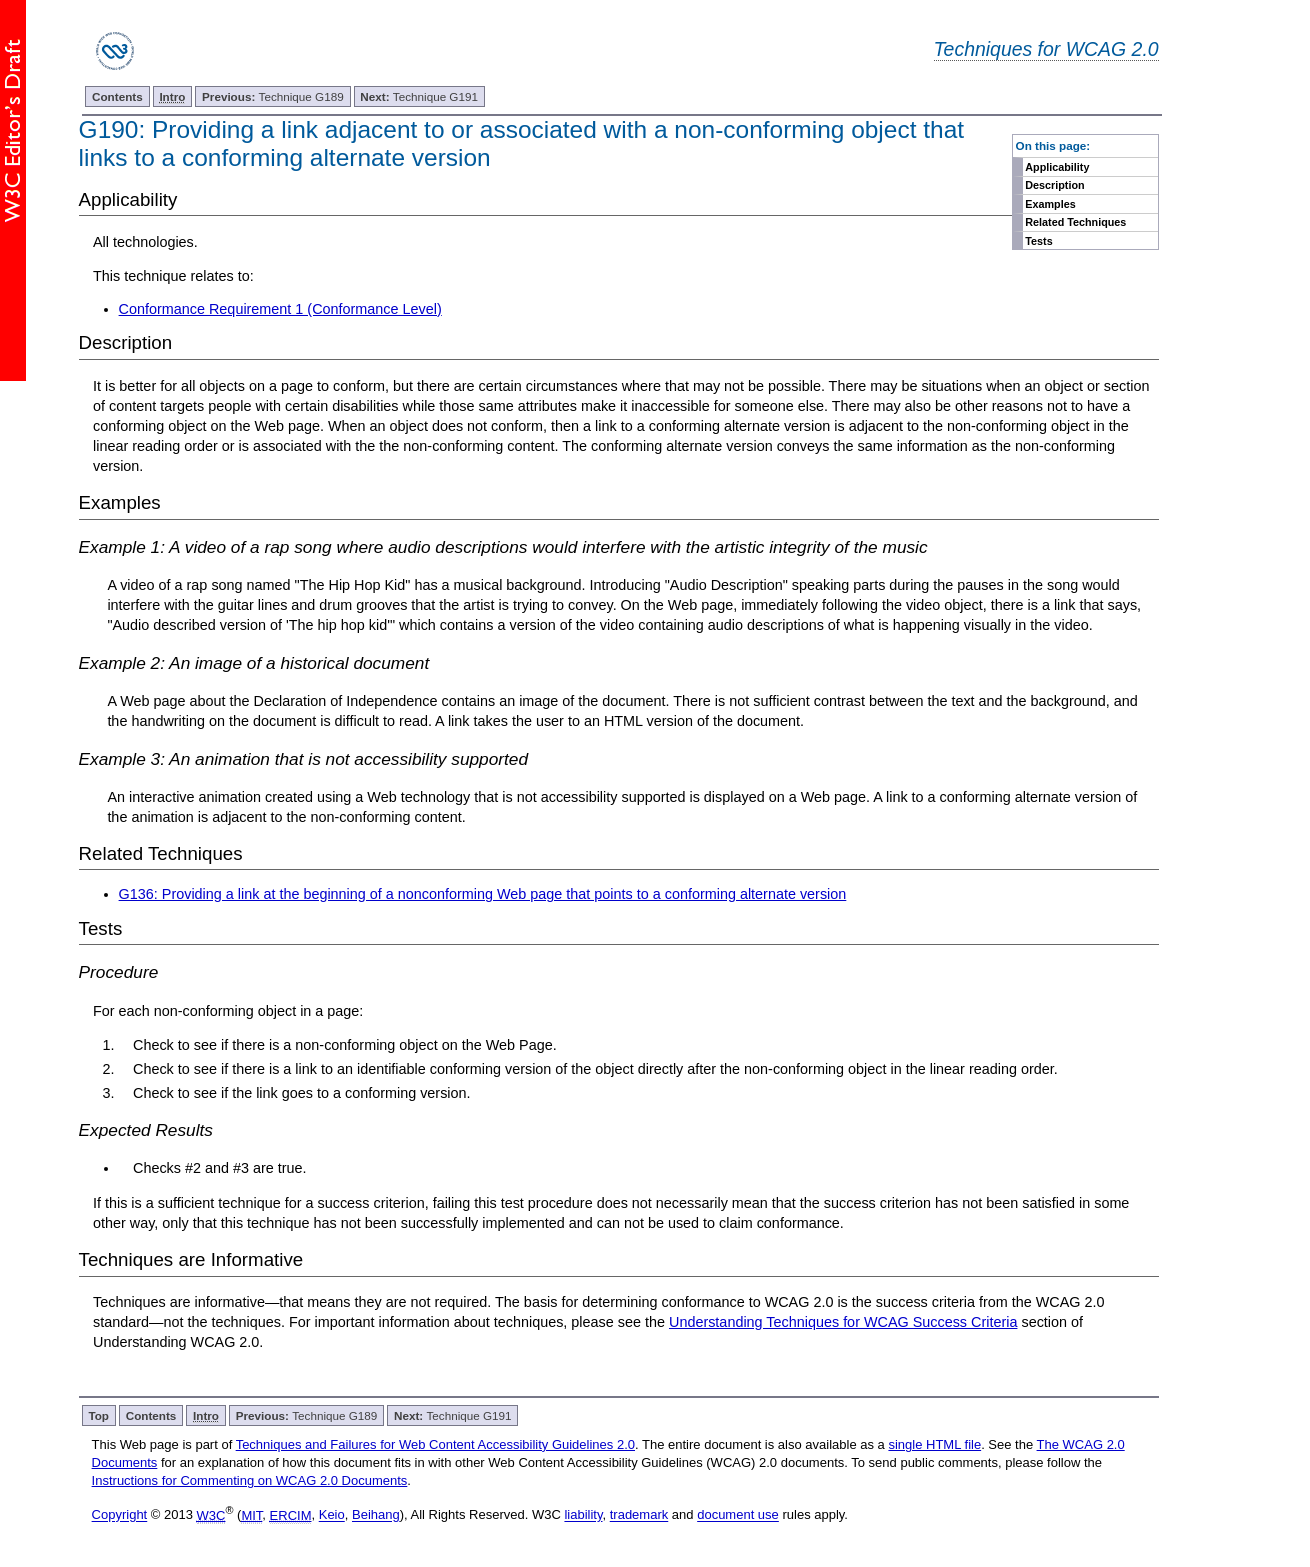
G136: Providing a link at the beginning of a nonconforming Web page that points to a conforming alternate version (483, 894)
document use (738, 1515)
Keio (332, 1515)
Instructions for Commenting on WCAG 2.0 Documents (250, 1480)
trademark (639, 1515)
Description (1054, 185)
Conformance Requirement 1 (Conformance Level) (280, 309)
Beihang (376, 1515)
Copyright (120, 1515)
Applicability (1057, 167)
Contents (117, 96)
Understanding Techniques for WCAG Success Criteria (843, 1322)
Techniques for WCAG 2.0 (1046, 49)
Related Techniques (1075, 222)
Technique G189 (273, 96)
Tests (1038, 241)
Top (98, 1415)
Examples (1050, 204)
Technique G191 (419, 96)
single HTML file (934, 1444)
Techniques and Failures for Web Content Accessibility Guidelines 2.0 (435, 1444)
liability (583, 1515)
